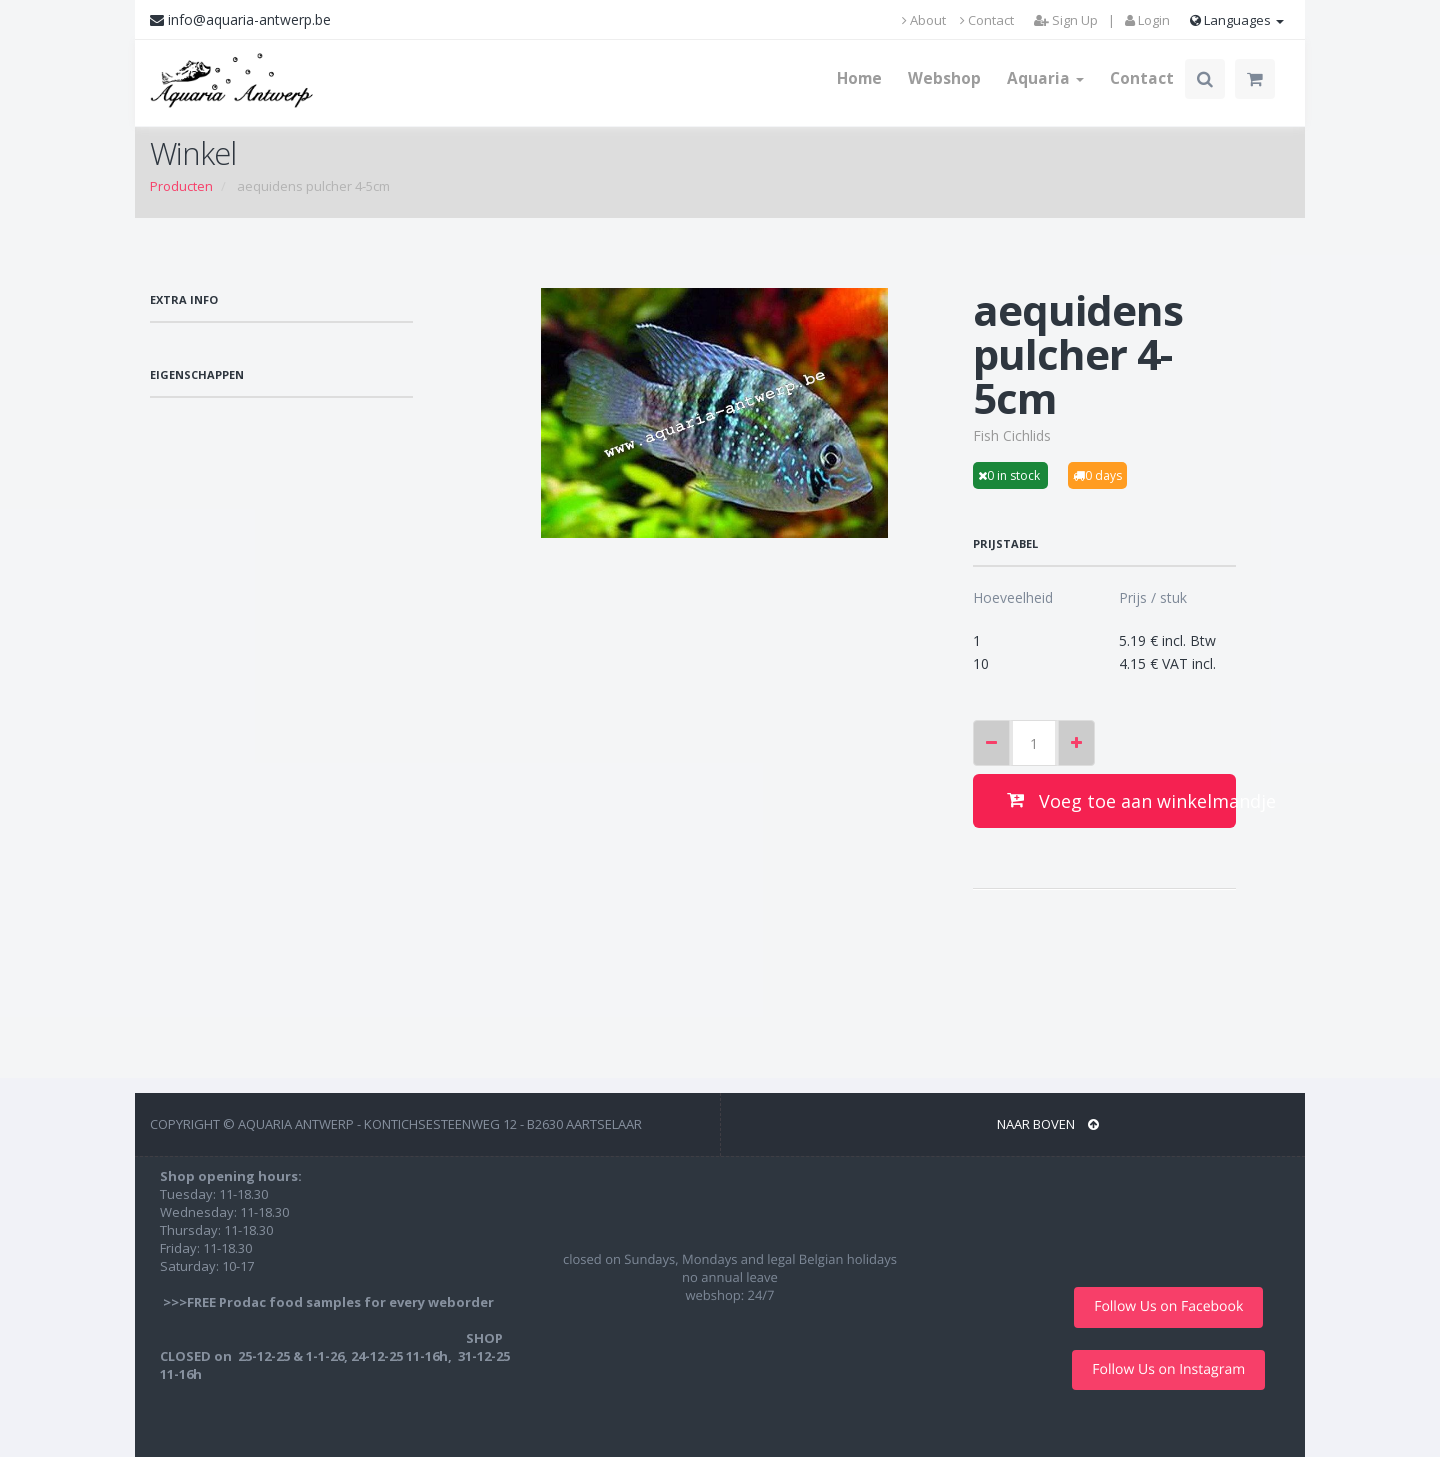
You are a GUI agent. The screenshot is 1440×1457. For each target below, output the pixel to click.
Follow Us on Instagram (1168, 1369)
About (924, 20)
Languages (1237, 20)
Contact (987, 20)
